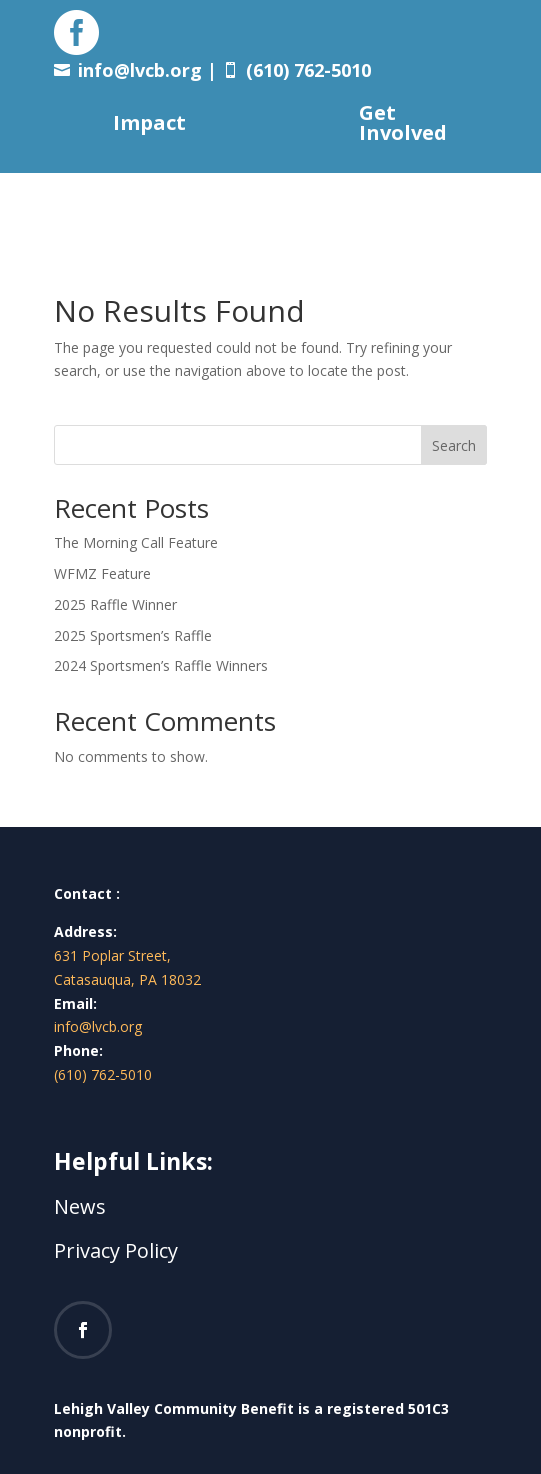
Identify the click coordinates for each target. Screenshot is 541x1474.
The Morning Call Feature (136, 542)
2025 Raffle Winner (115, 604)
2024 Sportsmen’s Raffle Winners (161, 665)
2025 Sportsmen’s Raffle (133, 635)
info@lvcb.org (140, 70)
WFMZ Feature (102, 573)
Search (454, 445)
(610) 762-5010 (103, 1074)
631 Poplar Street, (112, 955)
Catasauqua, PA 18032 (127, 979)
